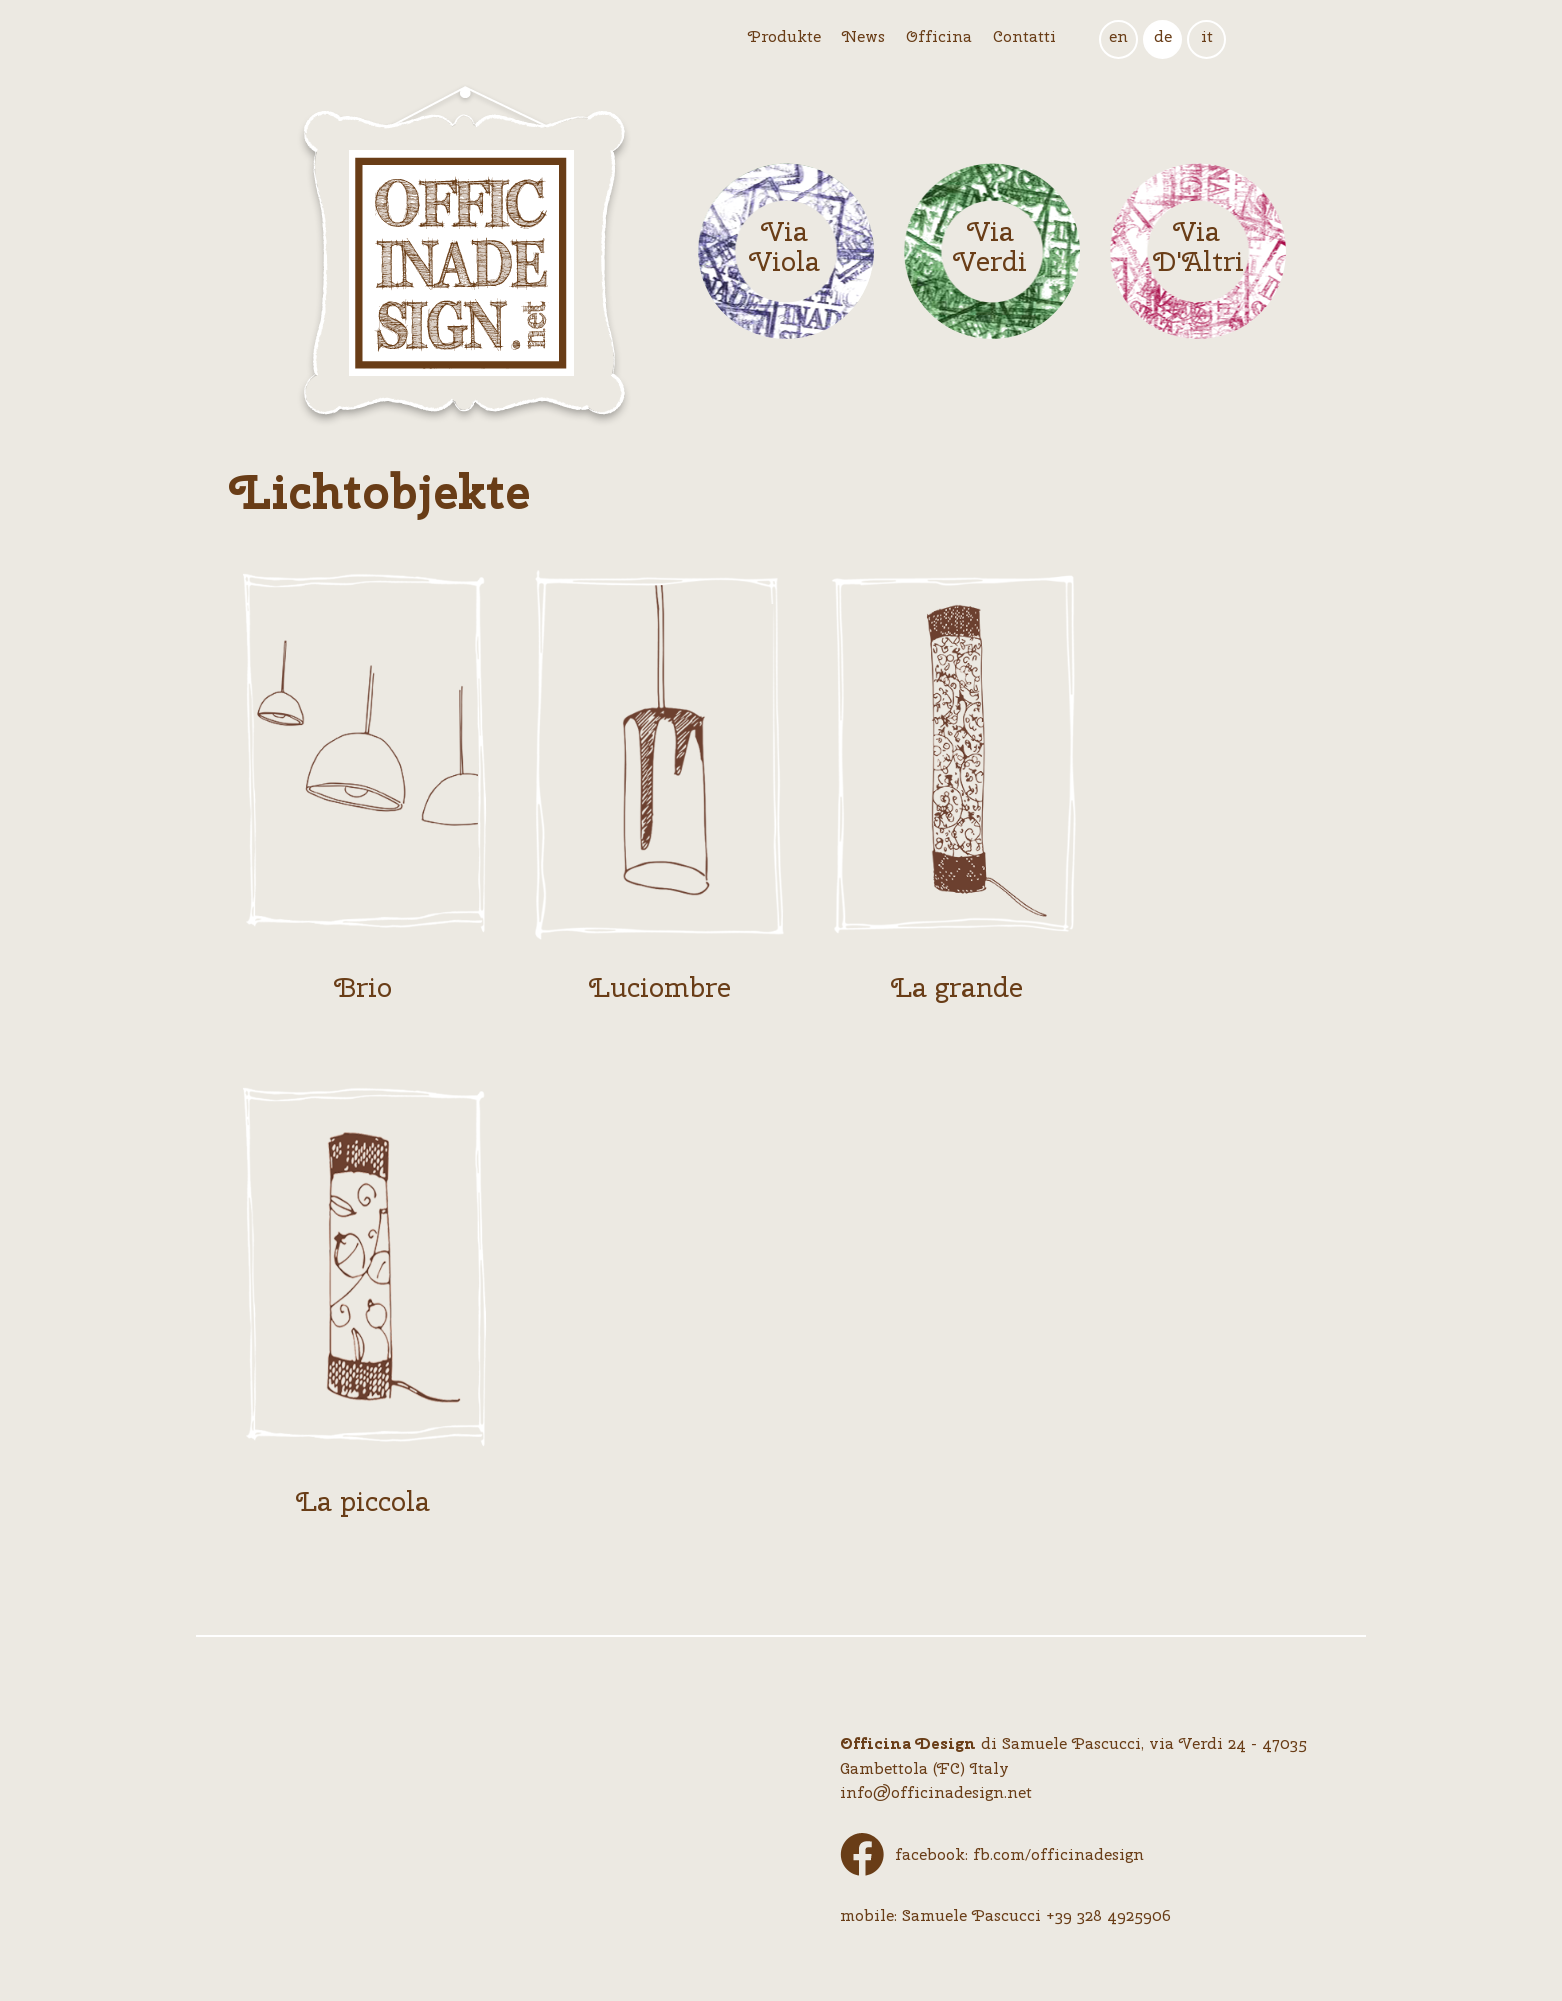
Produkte (784, 36)
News (863, 36)
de (1163, 36)
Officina (939, 36)
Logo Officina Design (463, 255)
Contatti (1024, 36)
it (1207, 36)
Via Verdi (990, 247)
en (1118, 36)
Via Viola (784, 247)
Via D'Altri (1196, 247)
